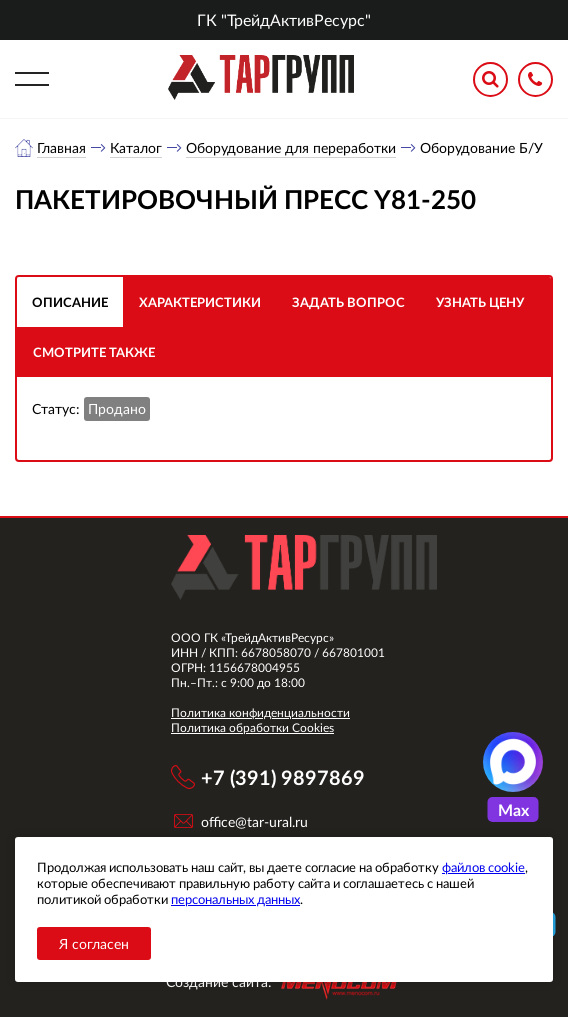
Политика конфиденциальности (260, 712)
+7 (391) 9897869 (283, 777)
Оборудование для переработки (291, 147)
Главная (61, 147)
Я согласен (94, 943)
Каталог (136, 147)
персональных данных (235, 899)
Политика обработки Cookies (252, 727)
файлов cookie (483, 867)
